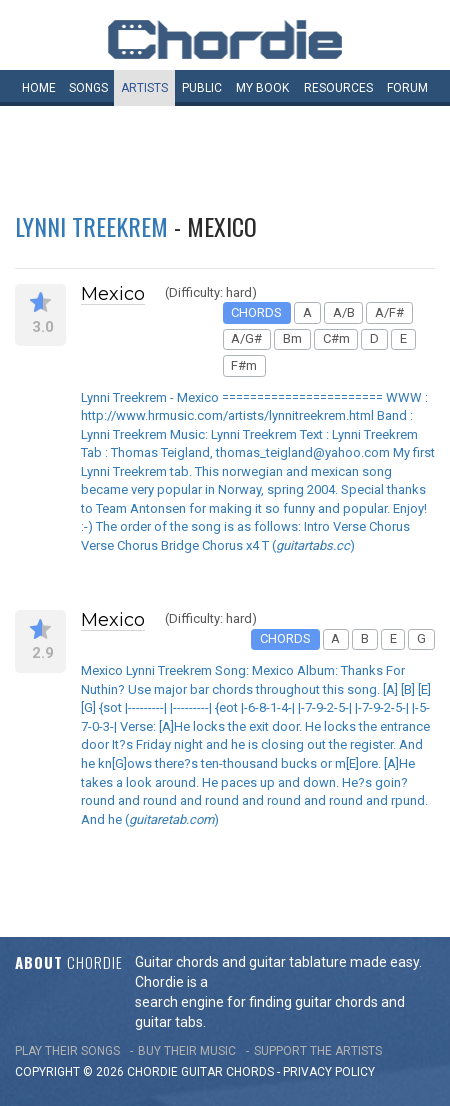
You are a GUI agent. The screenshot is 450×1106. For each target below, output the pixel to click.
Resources (338, 88)
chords (250, 1072)
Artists (144, 88)
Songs (88, 88)
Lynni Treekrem (91, 226)
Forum (407, 88)
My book (262, 88)
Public (202, 88)
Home (39, 88)
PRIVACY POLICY (329, 1072)
